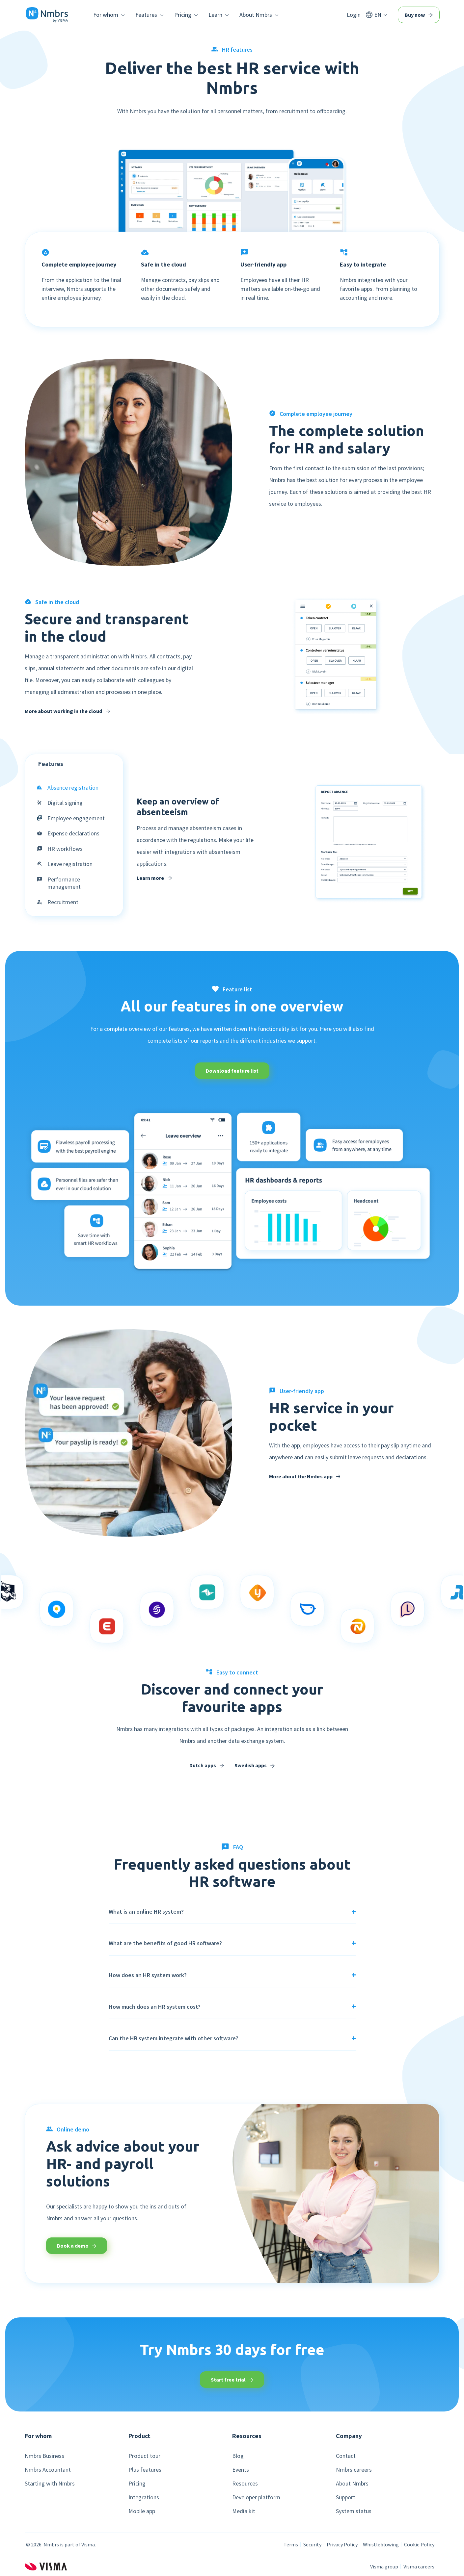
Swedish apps (254, 1765)
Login (354, 15)
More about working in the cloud (67, 711)
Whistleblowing (381, 2544)
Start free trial (232, 2379)
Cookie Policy (419, 2544)
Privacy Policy (342, 2544)
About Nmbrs (352, 2484)
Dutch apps (206, 1765)
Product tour (144, 2456)
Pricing (137, 2484)
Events (240, 2470)
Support (345, 2497)
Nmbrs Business (44, 2456)
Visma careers (418, 2566)
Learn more (154, 877)
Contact (346, 2456)
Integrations (143, 2497)
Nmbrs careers (354, 2470)
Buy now (419, 15)
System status (353, 2511)
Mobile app (141, 2511)
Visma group (384, 2566)
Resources (245, 2484)
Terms (291, 2544)
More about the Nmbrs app (305, 1476)
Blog (238, 2456)
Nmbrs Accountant (48, 2470)
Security (312, 2544)
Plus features (144, 2470)
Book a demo (76, 2245)
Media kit (243, 2511)
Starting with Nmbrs (50, 2484)
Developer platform (256, 2497)
